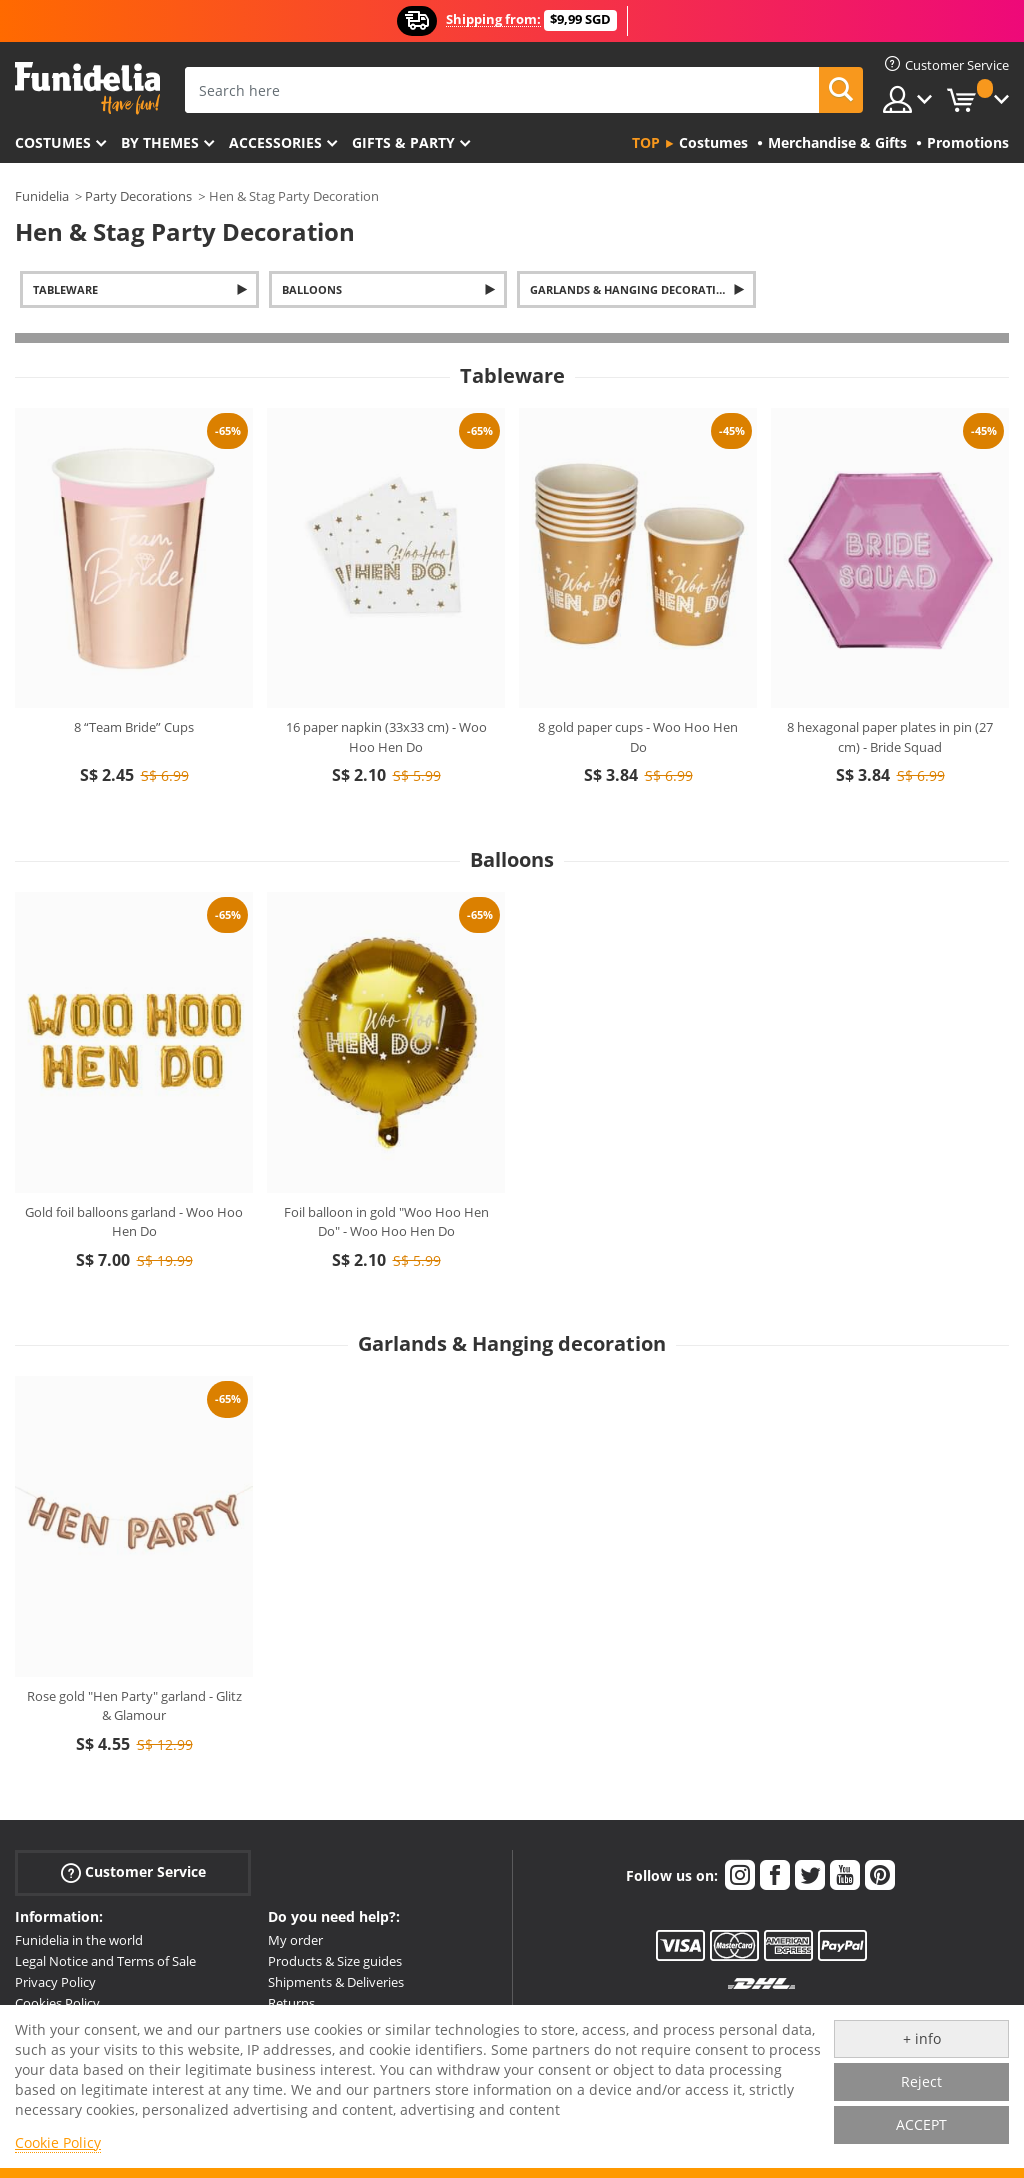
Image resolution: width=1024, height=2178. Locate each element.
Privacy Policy (55, 1982)
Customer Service (133, 1872)
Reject (921, 2081)
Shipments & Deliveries (336, 1982)
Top (646, 142)
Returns (291, 2003)
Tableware (65, 289)
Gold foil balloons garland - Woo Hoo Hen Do (134, 1222)
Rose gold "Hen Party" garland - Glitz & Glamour (134, 1706)
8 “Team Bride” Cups (134, 727)
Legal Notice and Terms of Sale (105, 1961)
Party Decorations (138, 196)
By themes (160, 142)
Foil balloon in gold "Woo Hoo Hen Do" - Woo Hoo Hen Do (386, 1222)
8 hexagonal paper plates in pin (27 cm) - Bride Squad (890, 737)
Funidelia (42, 196)
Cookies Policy (57, 2003)
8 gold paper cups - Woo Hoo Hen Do (638, 737)
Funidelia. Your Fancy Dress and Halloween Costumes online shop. (87, 88)
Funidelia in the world (79, 1940)
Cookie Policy (58, 2142)
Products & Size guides (335, 1961)
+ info (922, 2038)
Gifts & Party (403, 142)
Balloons (312, 289)
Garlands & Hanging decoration (632, 289)
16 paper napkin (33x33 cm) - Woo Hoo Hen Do (386, 737)
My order (295, 1940)
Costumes (53, 142)
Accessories (275, 142)
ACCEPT (921, 2124)
